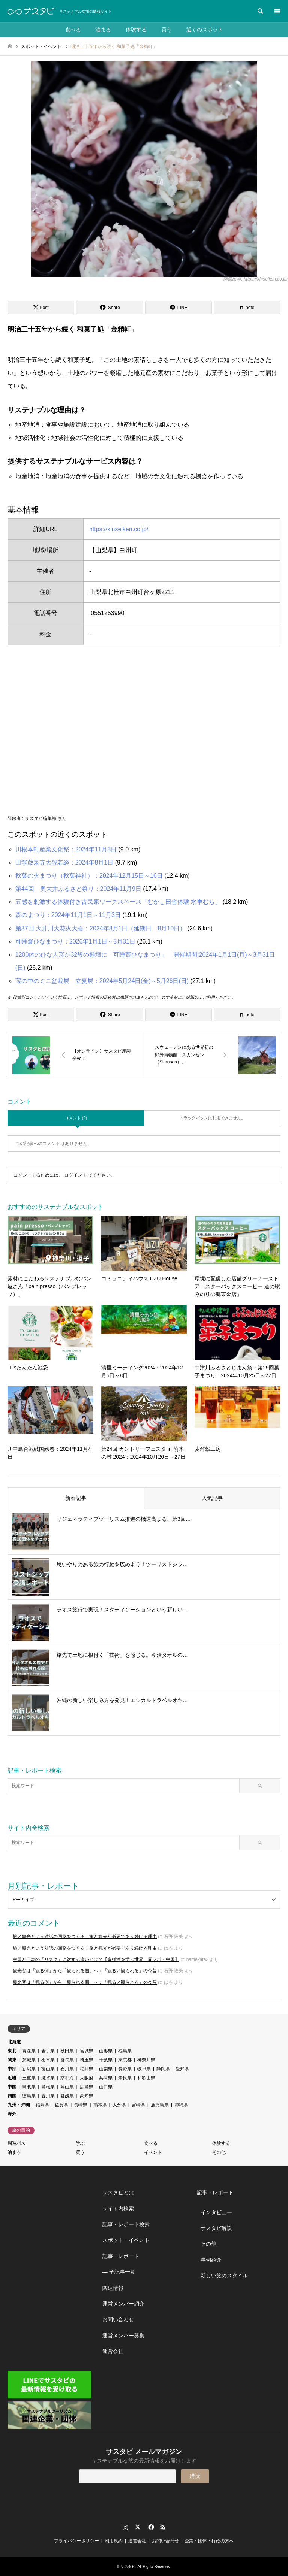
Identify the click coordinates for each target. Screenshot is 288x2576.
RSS (162, 2527)
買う (167, 30)
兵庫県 (105, 2077)
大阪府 (86, 2077)
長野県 (125, 2068)
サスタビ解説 (216, 2228)
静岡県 (163, 2068)
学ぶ (80, 2143)
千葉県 (105, 2059)
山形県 (105, 2050)
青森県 (29, 2050)
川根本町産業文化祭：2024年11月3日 (66, 849)
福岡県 (42, 2104)
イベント (153, 2152)
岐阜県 (144, 2068)
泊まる (103, 30)
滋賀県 (48, 2077)
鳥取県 (29, 2086)
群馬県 (67, 2059)
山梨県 (105, 2068)
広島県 (86, 2086)
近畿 (12, 2077)
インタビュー (216, 2212)
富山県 (48, 2068)
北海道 (14, 2041)
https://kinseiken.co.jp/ (118, 529)
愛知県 (182, 2068)
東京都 (125, 2059)
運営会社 (112, 2351)
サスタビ (127, 2566)
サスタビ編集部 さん (45, 818)
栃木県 (48, 2059)
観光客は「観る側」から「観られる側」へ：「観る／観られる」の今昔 (85, 1970)
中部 (12, 2068)
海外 (12, 2113)
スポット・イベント (126, 2240)
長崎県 (80, 2104)
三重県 (29, 2077)
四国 (12, 2095)
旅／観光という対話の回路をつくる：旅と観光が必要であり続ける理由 (85, 1936)
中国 (12, 2086)
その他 (219, 2152)
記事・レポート (120, 2256)
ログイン (73, 1175)
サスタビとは (118, 2192)
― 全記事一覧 (118, 2272)
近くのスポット (205, 30)
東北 (12, 2050)
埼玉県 (86, 2059)
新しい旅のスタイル (224, 2276)
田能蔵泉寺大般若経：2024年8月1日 (64, 862)
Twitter (137, 2527)
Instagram (125, 2527)
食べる (72, 30)
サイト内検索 (118, 2209)
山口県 (105, 2086)
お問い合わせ (118, 2319)
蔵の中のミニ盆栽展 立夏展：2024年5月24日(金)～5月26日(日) (102, 981)
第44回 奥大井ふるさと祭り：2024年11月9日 (78, 889)
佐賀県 (61, 2104)
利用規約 (114, 2540)
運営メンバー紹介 (123, 2304)
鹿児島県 (160, 2104)
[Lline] (178, 307)
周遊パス (17, 2143)
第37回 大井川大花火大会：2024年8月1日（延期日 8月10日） (100, 928)
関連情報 (112, 2288)
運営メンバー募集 (123, 2336)
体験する (136, 30)
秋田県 (67, 2050)
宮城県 (86, 2050)
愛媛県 (67, 2095)
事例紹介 (211, 2260)
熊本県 (100, 2104)
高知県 (86, 2095)
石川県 (67, 2068)
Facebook (150, 2527)
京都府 (67, 2077)
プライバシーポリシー (76, 2540)
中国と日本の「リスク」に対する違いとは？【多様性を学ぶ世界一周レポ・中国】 (96, 1959)
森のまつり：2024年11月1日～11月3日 (68, 915)
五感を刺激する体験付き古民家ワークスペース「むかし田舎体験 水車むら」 (118, 902)
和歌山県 (146, 2077)
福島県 (125, 2050)
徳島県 (29, 2095)
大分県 (119, 2104)
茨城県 (29, 2059)
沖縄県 (181, 2104)
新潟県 (29, 2068)
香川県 (48, 2095)
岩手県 (48, 2050)
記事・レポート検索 (126, 2224)
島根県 (48, 2086)
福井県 (86, 2068)
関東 (12, 2059)
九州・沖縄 (19, 2104)
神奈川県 (146, 2059)
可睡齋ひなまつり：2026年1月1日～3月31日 (75, 941)
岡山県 (67, 2086)
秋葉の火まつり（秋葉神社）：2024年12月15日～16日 (89, 875)
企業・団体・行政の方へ (209, 2540)
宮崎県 (138, 2104)
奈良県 (125, 2077)
